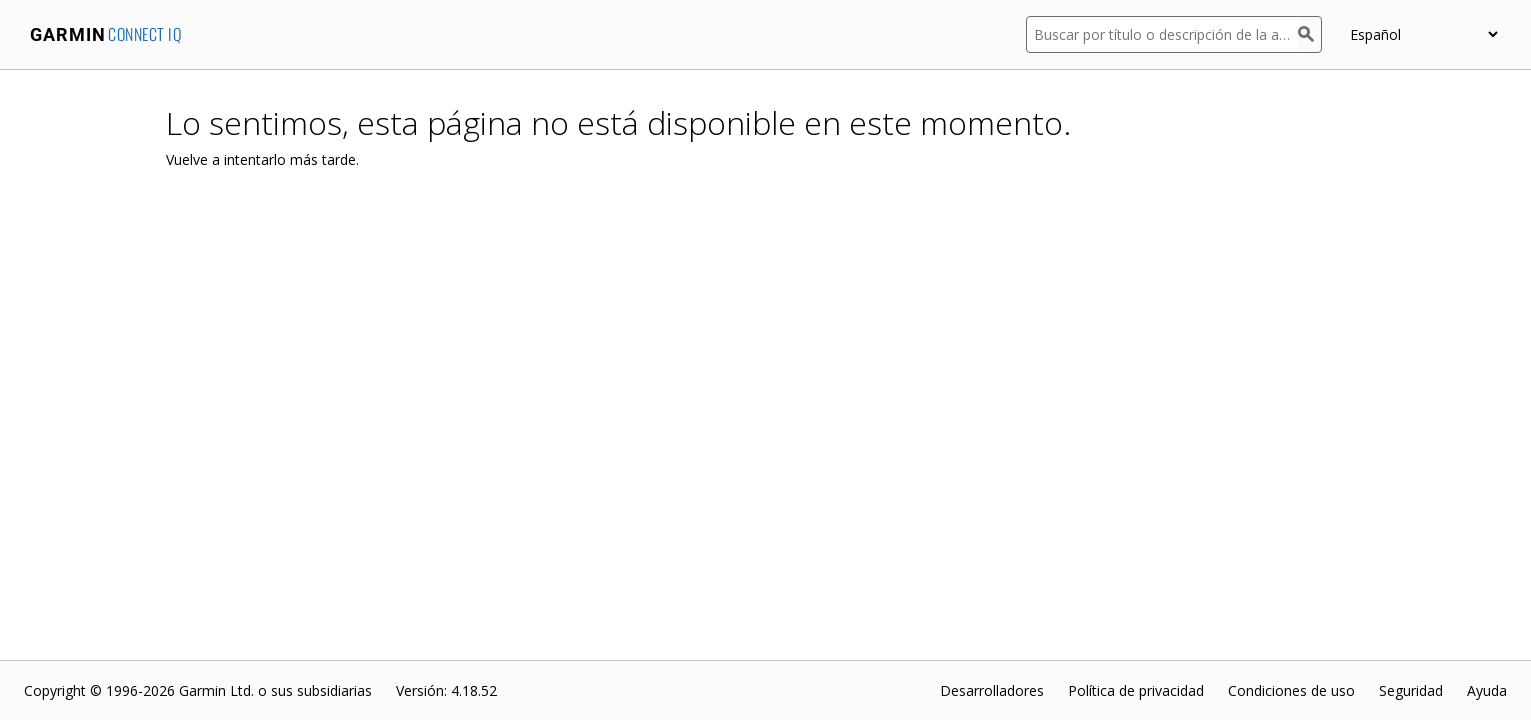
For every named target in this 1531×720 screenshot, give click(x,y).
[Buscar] (1310, 34)
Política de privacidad (1136, 690)
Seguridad (1411, 690)
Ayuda (1487, 690)
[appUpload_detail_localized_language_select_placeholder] (1423, 34)
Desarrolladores (992, 690)
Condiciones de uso (1291, 690)
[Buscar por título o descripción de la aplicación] (1162, 34)
